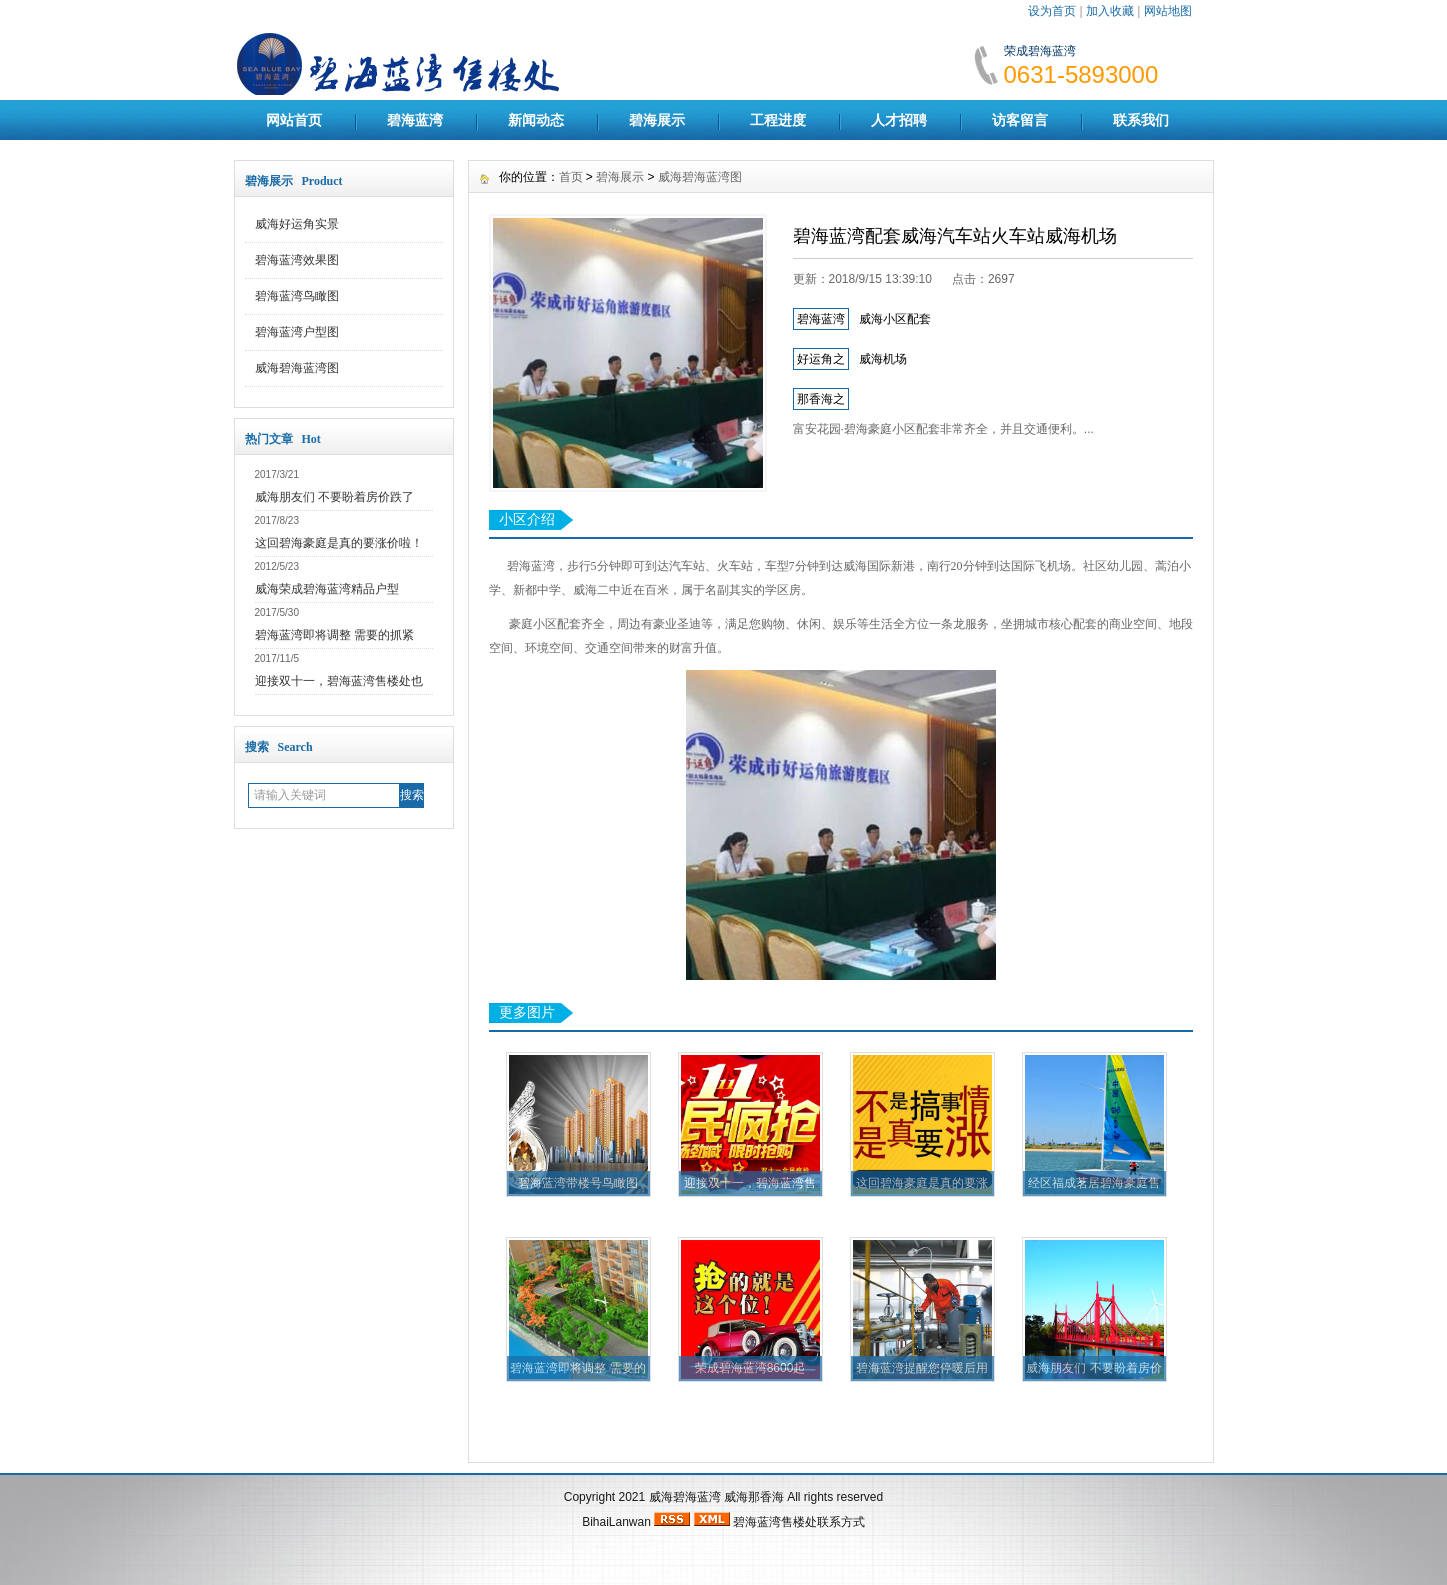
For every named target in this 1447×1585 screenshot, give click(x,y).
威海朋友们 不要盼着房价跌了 (334, 497)
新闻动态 (536, 120)
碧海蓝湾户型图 (297, 332)
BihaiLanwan (616, 1522)
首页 (571, 177)
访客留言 (1020, 120)
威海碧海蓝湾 (685, 1497)
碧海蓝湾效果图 (297, 260)
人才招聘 (899, 120)
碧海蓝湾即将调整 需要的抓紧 (334, 635)
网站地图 (1168, 11)
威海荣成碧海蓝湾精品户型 (327, 589)
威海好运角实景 (297, 224)
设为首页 (1052, 11)
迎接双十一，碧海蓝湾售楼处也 (339, 681)
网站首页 (294, 120)
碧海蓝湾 (415, 120)
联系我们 (1141, 120)
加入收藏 (1110, 11)
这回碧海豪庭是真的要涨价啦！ (339, 543)
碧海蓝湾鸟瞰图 (297, 296)
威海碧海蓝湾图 (297, 368)
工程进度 (778, 120)
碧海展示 (657, 120)
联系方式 (841, 1522)
